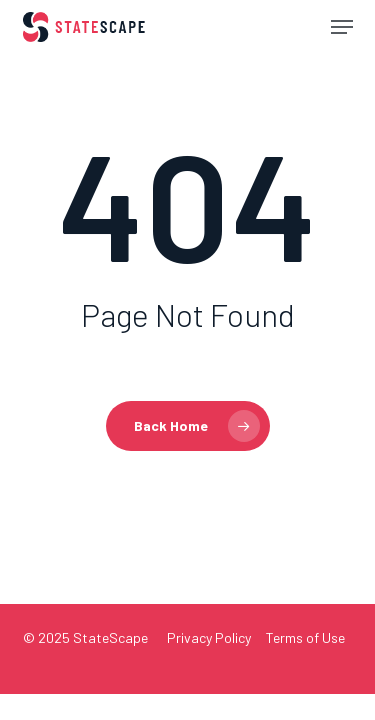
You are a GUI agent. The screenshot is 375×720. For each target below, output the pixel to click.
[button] (342, 27)
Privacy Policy (209, 637)
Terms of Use (305, 637)
